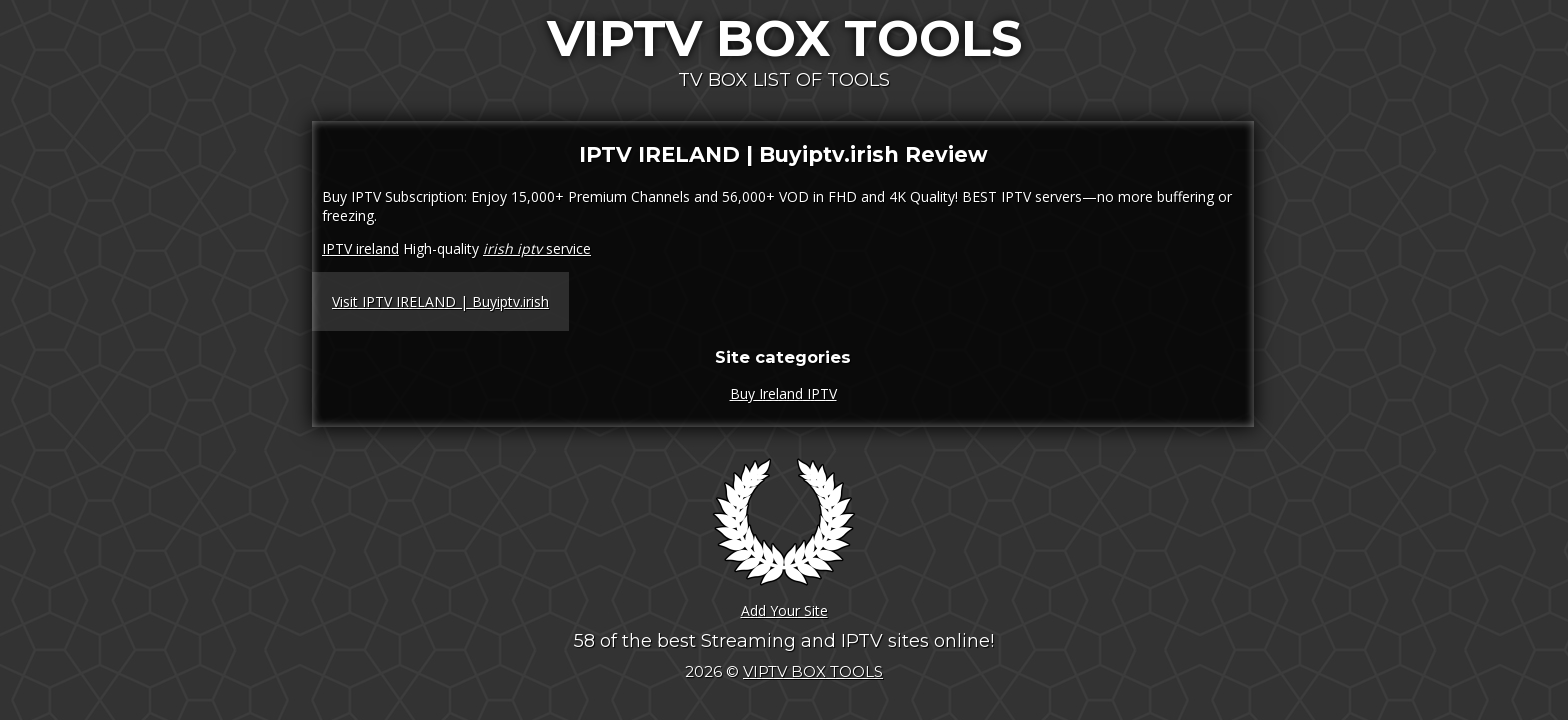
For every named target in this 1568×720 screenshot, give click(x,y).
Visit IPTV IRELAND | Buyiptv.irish (440, 301)
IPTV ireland (360, 248)
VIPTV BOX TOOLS (784, 38)
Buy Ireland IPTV (783, 393)
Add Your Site (784, 610)
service (537, 248)
